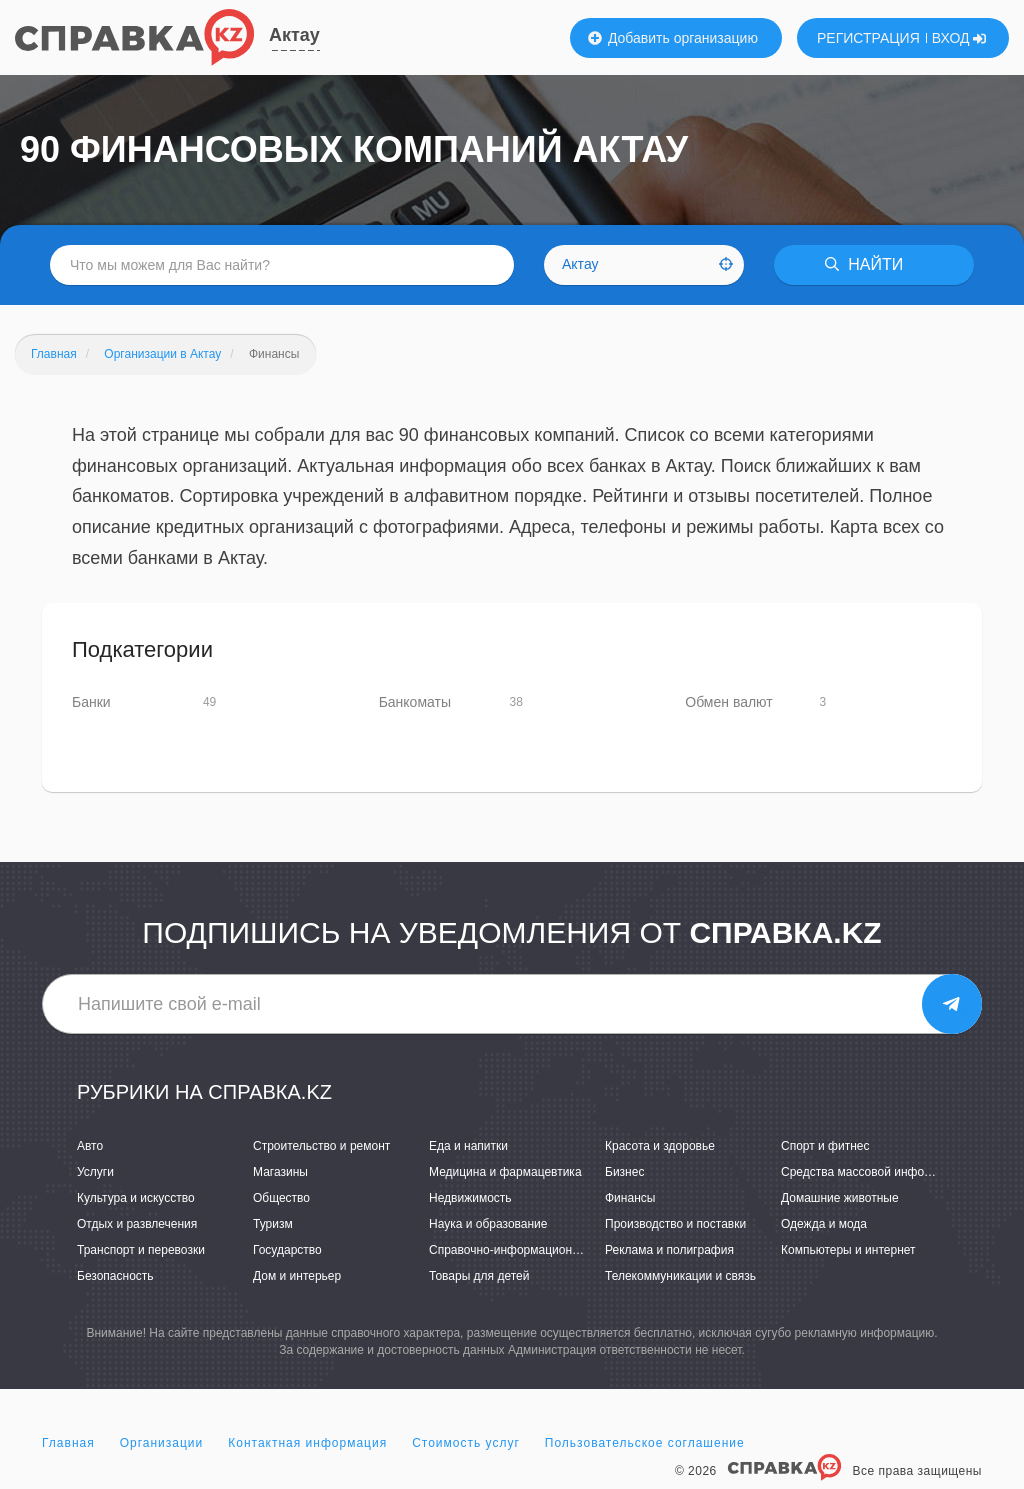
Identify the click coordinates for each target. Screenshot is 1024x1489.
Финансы (630, 1198)
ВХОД (959, 38)
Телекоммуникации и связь (680, 1276)
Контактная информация (307, 1443)
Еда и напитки (468, 1146)
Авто (90, 1146)
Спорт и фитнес (825, 1146)
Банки (91, 702)
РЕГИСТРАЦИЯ (868, 38)
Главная (68, 1443)
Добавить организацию (673, 38)
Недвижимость (470, 1198)
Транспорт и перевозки (141, 1250)
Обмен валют (728, 702)
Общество (281, 1198)
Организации (162, 1443)
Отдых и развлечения (137, 1224)
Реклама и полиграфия (669, 1250)
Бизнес (624, 1172)
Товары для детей (479, 1276)
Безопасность (115, 1276)
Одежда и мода (824, 1224)
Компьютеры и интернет (848, 1250)
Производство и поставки (675, 1224)
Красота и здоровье (660, 1146)
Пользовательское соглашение (645, 1443)
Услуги (95, 1172)
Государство (287, 1250)
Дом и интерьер (297, 1276)
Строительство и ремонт (321, 1146)
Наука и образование (488, 1224)
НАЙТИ (864, 264)
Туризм (273, 1224)
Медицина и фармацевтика (505, 1172)
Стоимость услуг (466, 1443)
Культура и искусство (136, 1198)
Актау (294, 35)
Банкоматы (415, 702)
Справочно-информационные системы (537, 1250)
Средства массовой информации (873, 1172)
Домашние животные (840, 1198)
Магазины (280, 1172)
